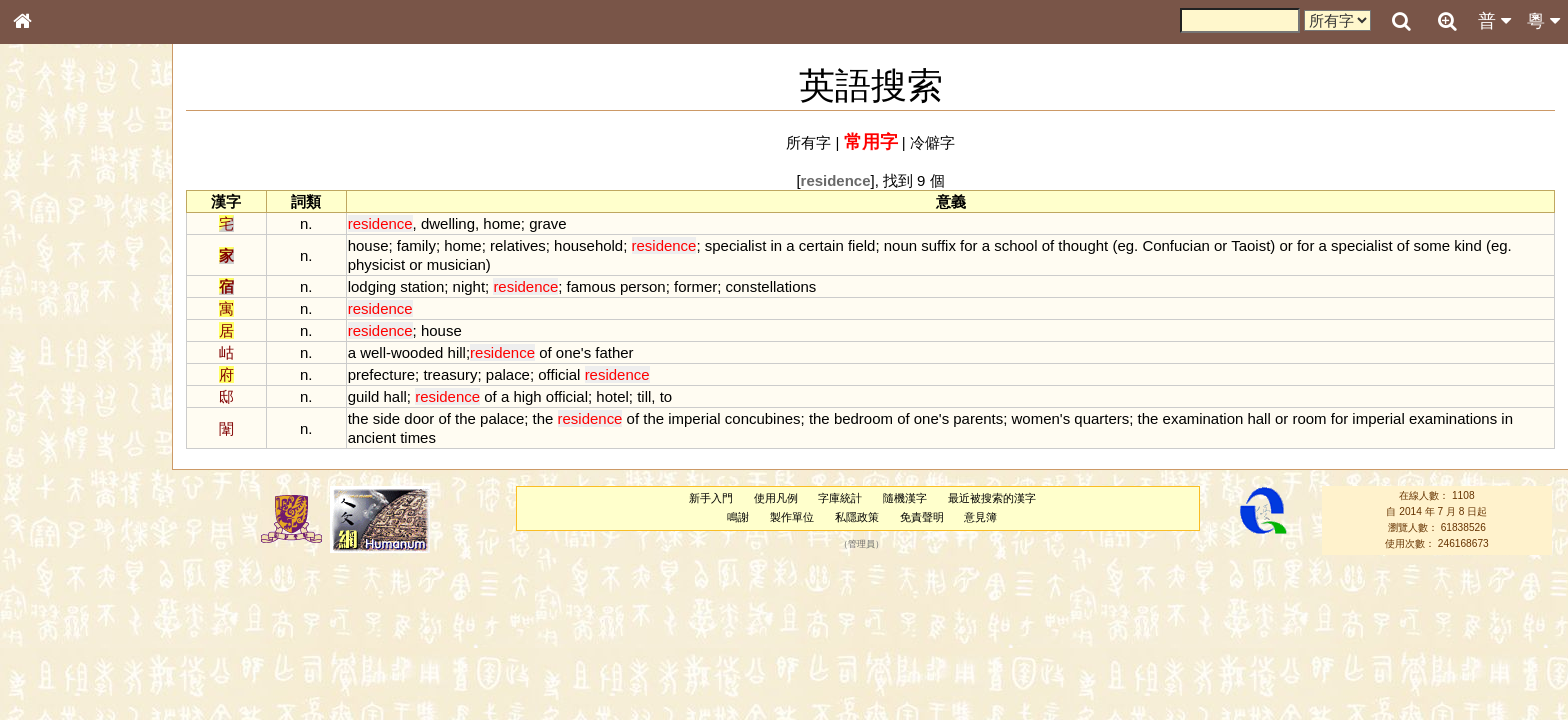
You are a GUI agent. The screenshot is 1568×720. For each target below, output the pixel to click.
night (469, 286)
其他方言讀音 (61, 574)
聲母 (40, 536)
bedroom (863, 418)
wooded (417, 352)
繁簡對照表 (55, 685)
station (422, 286)
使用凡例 (776, 498)
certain (821, 245)
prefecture (381, 374)
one (568, 352)
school (1015, 245)
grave (547, 223)
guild (364, 396)
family (416, 245)
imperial (694, 418)
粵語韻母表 (55, 437)
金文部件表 (55, 326)
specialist (736, 245)
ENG (88, 220)
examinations (1453, 418)
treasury (450, 374)
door (419, 418)
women (1036, 418)
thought (1083, 245)
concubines (763, 418)
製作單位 (792, 517)
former (695, 286)
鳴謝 (738, 517)
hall (395, 396)
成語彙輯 (49, 666)
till (644, 396)
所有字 (808, 142)
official (559, 374)
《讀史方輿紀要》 (73, 647)
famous (591, 286)
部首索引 (49, 268)
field (861, 245)
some (1431, 245)
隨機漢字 (905, 498)
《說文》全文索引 (73, 628)
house (368, 245)
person (643, 286)
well (373, 352)
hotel (612, 396)
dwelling (448, 223)
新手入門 (711, 498)
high (527, 396)
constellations (771, 286)
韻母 (68, 536)
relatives (518, 245)
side (386, 418)
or (1220, 245)
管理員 (861, 544)
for (968, 245)
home (501, 223)
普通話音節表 (61, 555)
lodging (372, 286)
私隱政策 (857, 517)
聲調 (95, 536)
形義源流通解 (61, 345)
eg (1125, 245)
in (777, 245)
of (1048, 245)
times (418, 437)
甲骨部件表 (55, 306)
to (666, 396)
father (614, 352)
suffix (938, 245)
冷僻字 (932, 142)
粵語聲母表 (55, 417)
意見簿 (980, 517)
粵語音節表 (55, 398)
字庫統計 (840, 498)
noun (900, 245)
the (358, 418)
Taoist (1250, 245)
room (1309, 418)
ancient (372, 437)
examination (1203, 418)
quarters (1101, 418)
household (588, 245)
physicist (376, 264)
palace (508, 374)
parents (978, 418)
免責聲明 (922, 517)
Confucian (1175, 245)
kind (1467, 245)
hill (457, 352)
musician (456, 264)
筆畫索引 (49, 287)
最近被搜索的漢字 (992, 498)
